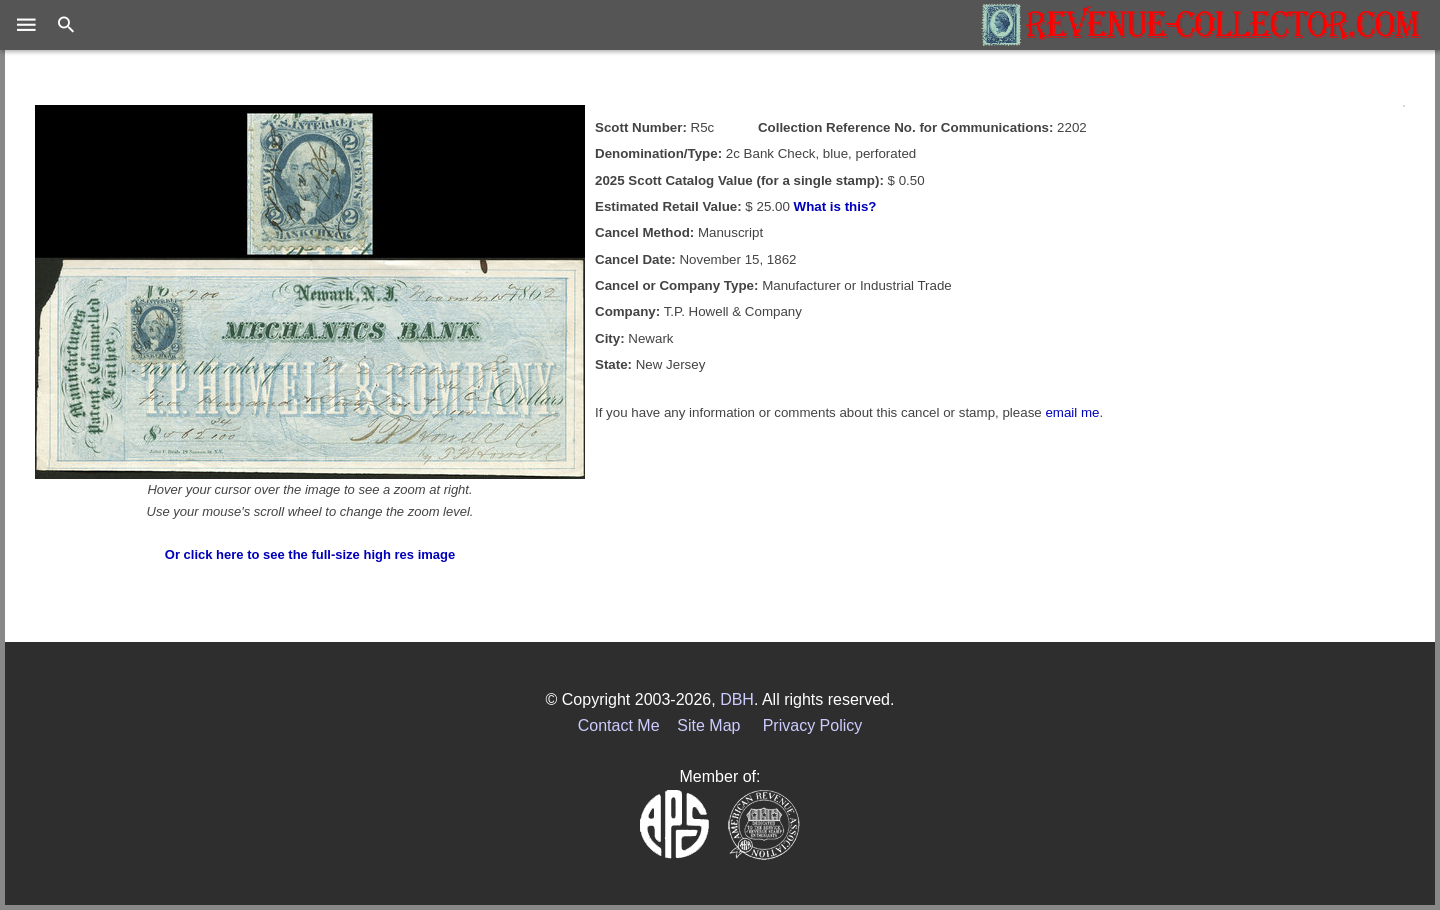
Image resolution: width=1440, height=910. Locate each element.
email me (1072, 412)
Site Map (708, 725)
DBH (737, 699)
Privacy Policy (813, 725)
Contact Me (619, 725)
